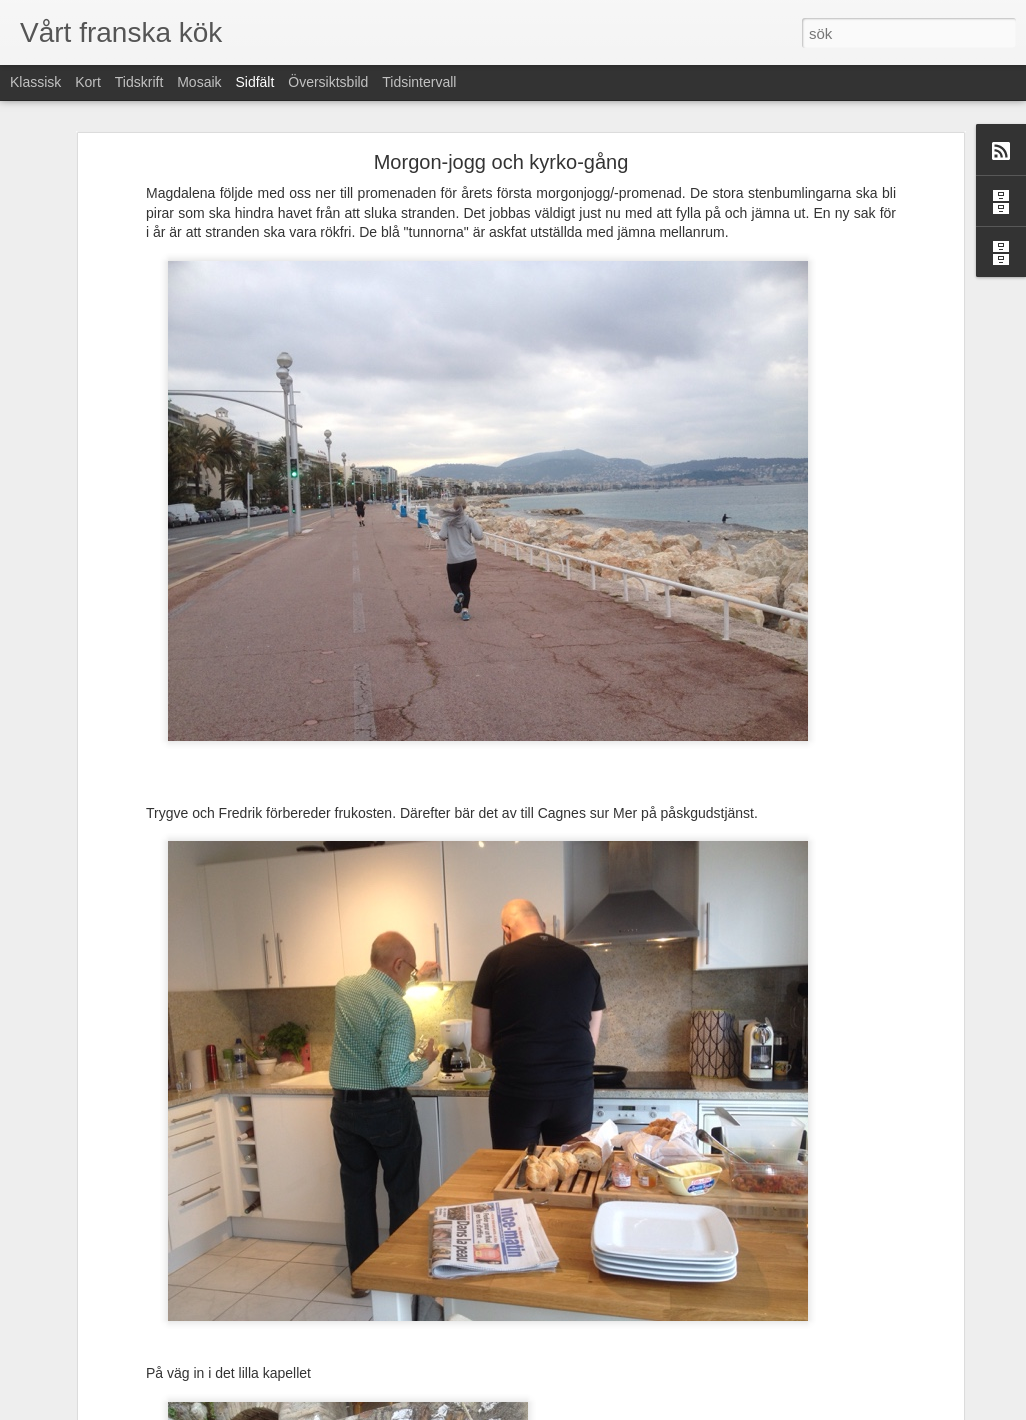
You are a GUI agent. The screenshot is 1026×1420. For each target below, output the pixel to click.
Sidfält (254, 82)
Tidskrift (139, 82)
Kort (88, 82)
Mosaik (199, 82)
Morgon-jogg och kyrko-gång (501, 162)
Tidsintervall (419, 82)
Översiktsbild (328, 82)
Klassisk (35, 82)
